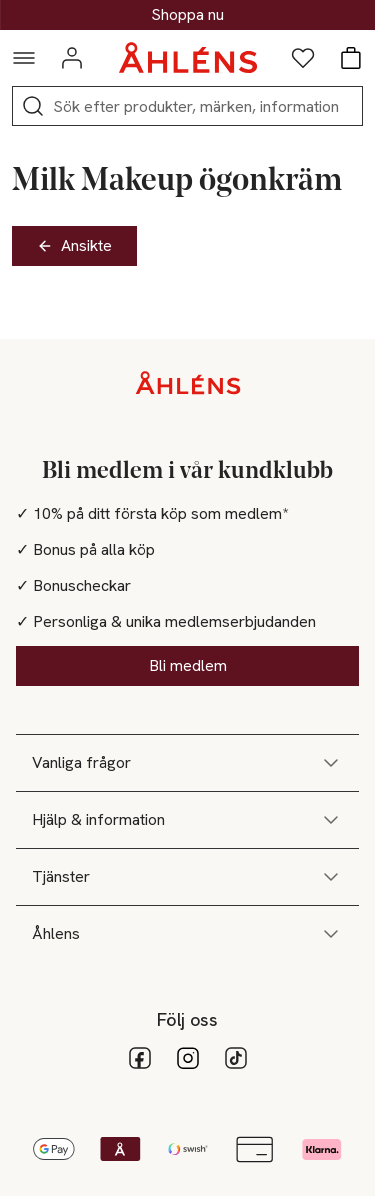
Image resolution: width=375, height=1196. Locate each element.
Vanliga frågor (187, 763)
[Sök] (33, 106)
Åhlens (187, 934)
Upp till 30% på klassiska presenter (187, 15)
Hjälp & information (187, 820)
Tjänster (187, 877)
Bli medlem (188, 665)
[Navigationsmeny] (24, 58)
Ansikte (74, 245)
